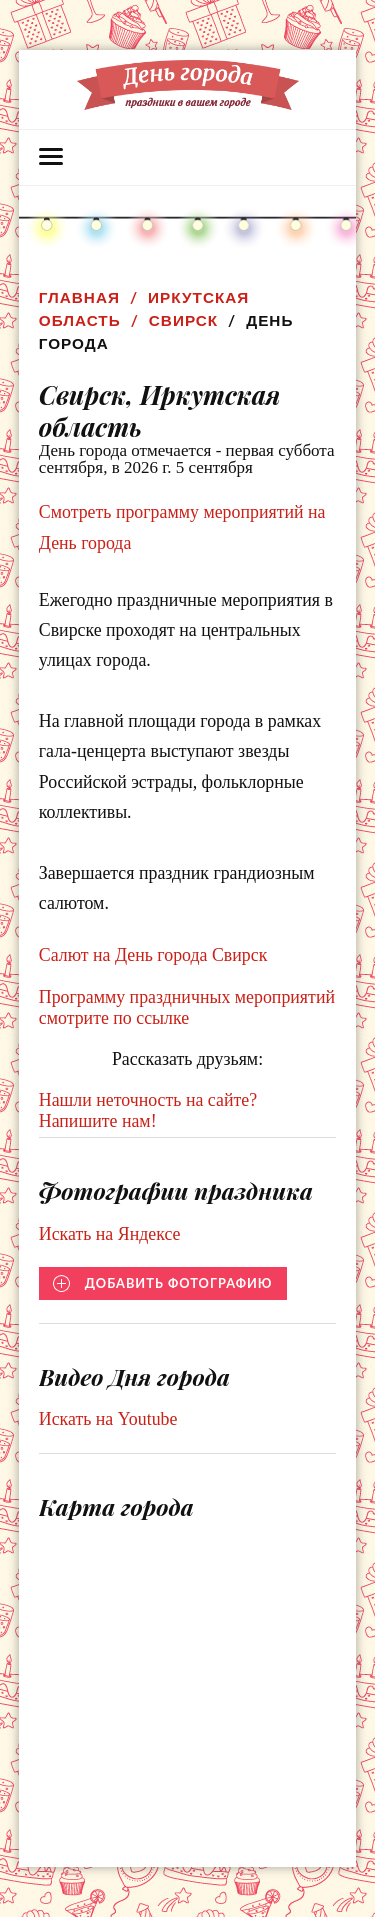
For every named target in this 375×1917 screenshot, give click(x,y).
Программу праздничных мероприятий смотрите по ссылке (187, 1007)
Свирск (183, 320)
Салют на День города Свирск (153, 955)
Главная (79, 297)
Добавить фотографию (179, 1283)
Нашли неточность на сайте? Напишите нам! (148, 1110)
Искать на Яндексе (110, 1234)
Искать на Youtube (108, 1419)
